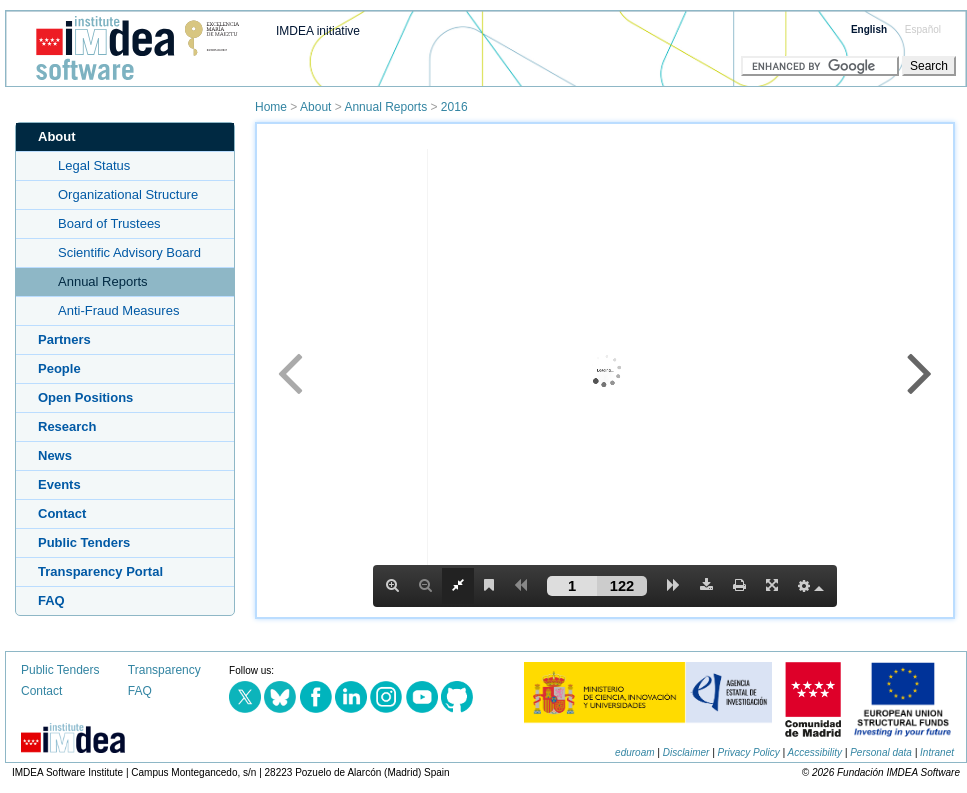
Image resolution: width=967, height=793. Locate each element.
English (869, 29)
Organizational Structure (128, 194)
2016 (454, 107)
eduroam (634, 752)
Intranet (937, 752)
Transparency (164, 670)
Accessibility (815, 752)
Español (923, 29)
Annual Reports (385, 107)
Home (271, 107)
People (59, 368)
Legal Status (94, 165)
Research (67, 426)
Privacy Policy (749, 752)
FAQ (51, 600)
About (315, 107)
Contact (62, 513)
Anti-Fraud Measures (118, 310)
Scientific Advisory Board (129, 252)
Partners (64, 339)
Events (59, 484)
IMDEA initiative (318, 31)
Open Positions (85, 397)
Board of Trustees (109, 223)
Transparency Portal (100, 571)
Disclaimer (686, 752)
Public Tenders (84, 542)
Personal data (881, 752)
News (55, 455)
